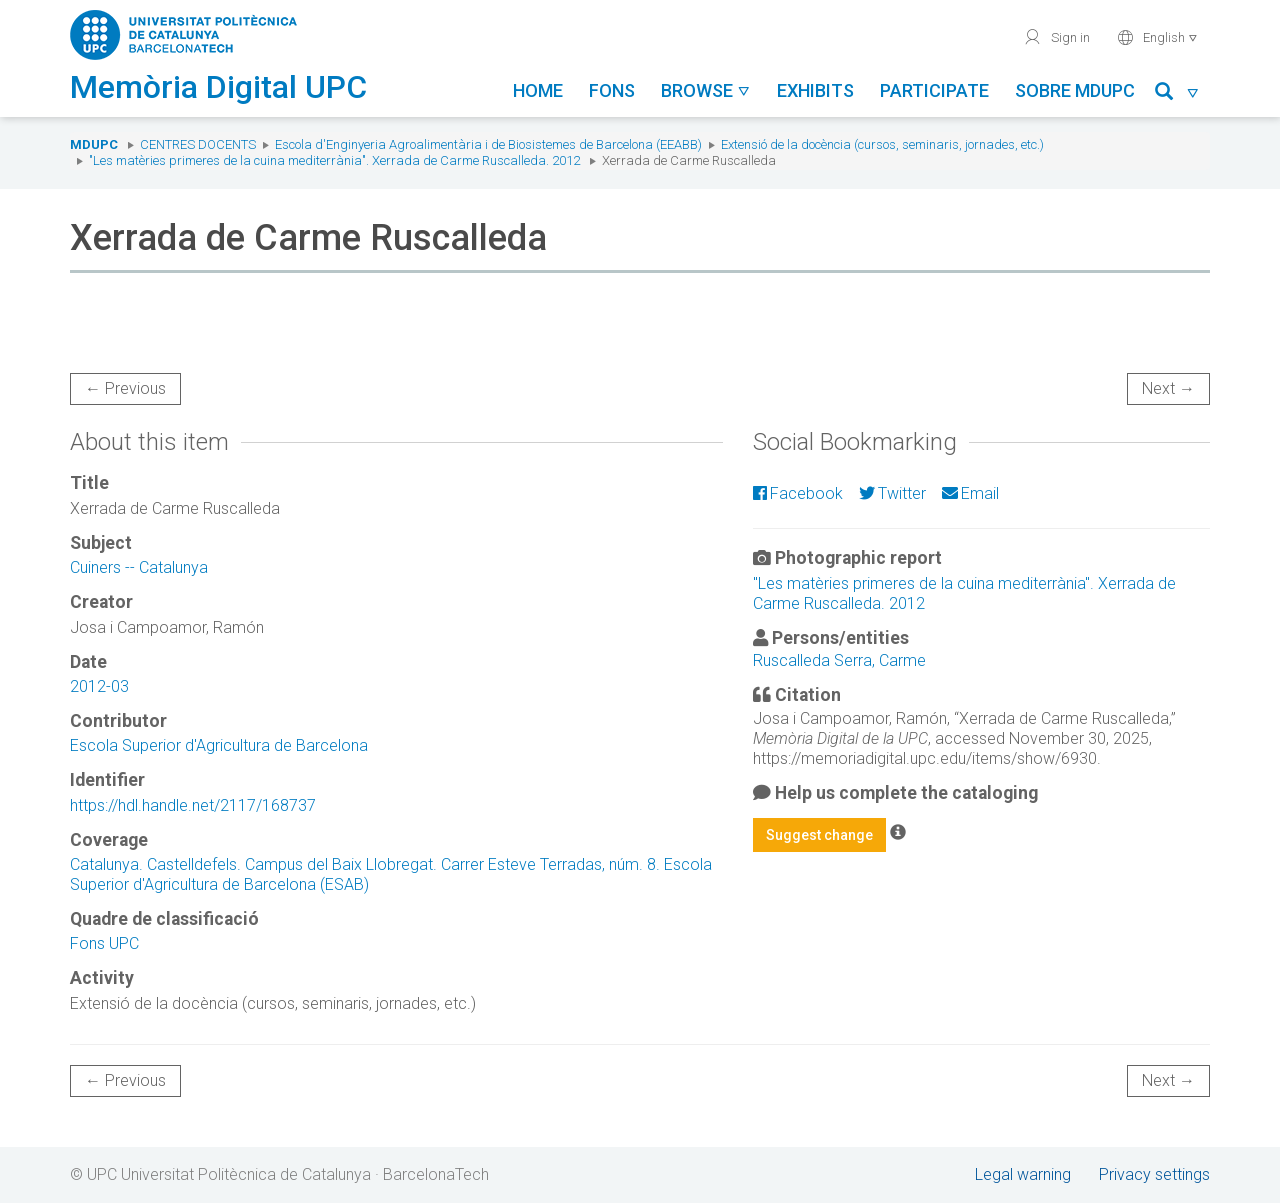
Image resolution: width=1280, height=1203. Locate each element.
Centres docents (198, 144)
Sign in (1056, 37)
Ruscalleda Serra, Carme (839, 660)
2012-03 (99, 686)
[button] (1177, 94)
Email (970, 493)
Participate (934, 90)
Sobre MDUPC (1075, 90)
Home (538, 90)
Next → (1168, 388)
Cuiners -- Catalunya (139, 567)
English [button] (1157, 37)
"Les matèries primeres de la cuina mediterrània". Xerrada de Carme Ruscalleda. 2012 (334, 160)
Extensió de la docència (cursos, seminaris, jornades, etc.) (882, 144)
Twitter (892, 493)
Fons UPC (104, 943)
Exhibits (815, 90)
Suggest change (819, 835)
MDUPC (94, 144)
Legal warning (1023, 1174)
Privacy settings (1154, 1174)
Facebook (798, 493)
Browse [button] (706, 90)
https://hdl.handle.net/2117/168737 (193, 805)
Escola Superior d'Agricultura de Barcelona (219, 745)
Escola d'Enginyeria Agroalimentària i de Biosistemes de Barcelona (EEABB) (488, 144)
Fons (612, 90)
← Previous (125, 388)
